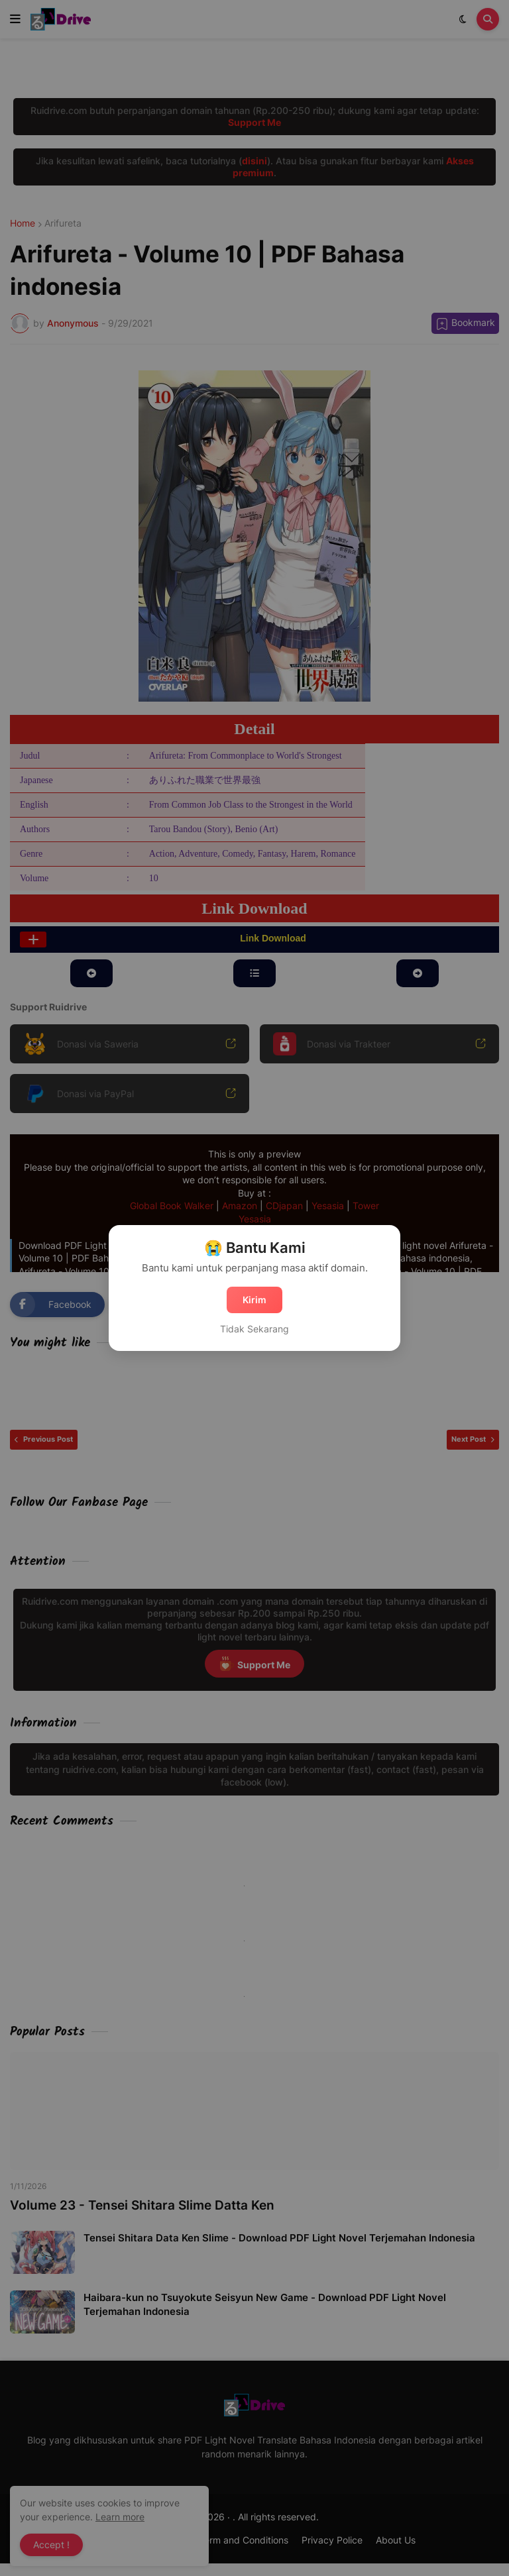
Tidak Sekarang (254, 1328)
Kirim (254, 1299)
